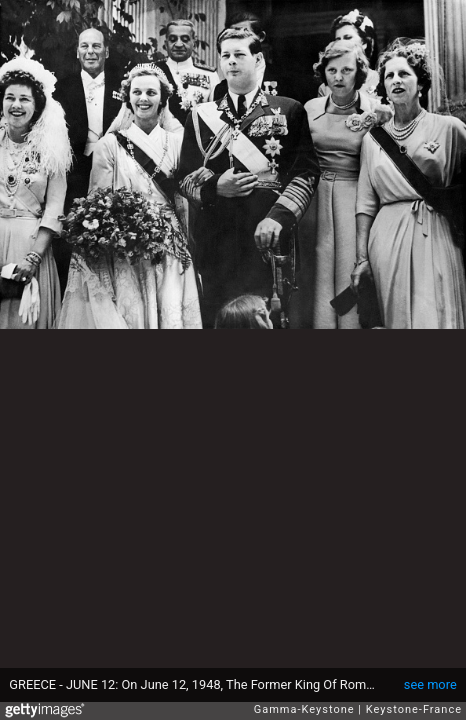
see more (430, 684)
